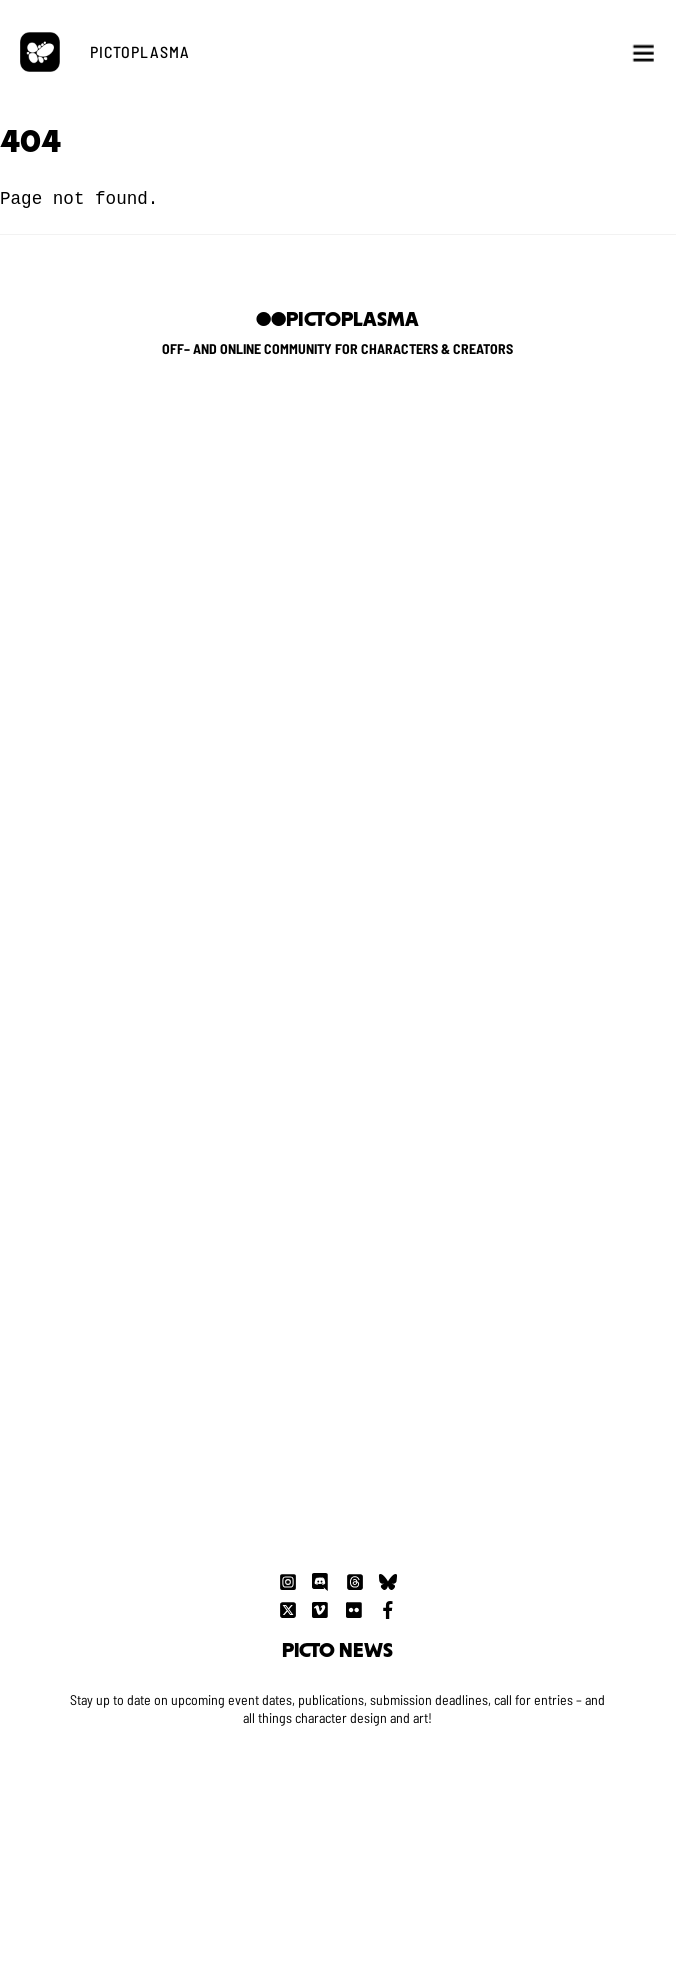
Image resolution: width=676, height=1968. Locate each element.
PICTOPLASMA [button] (140, 51)
